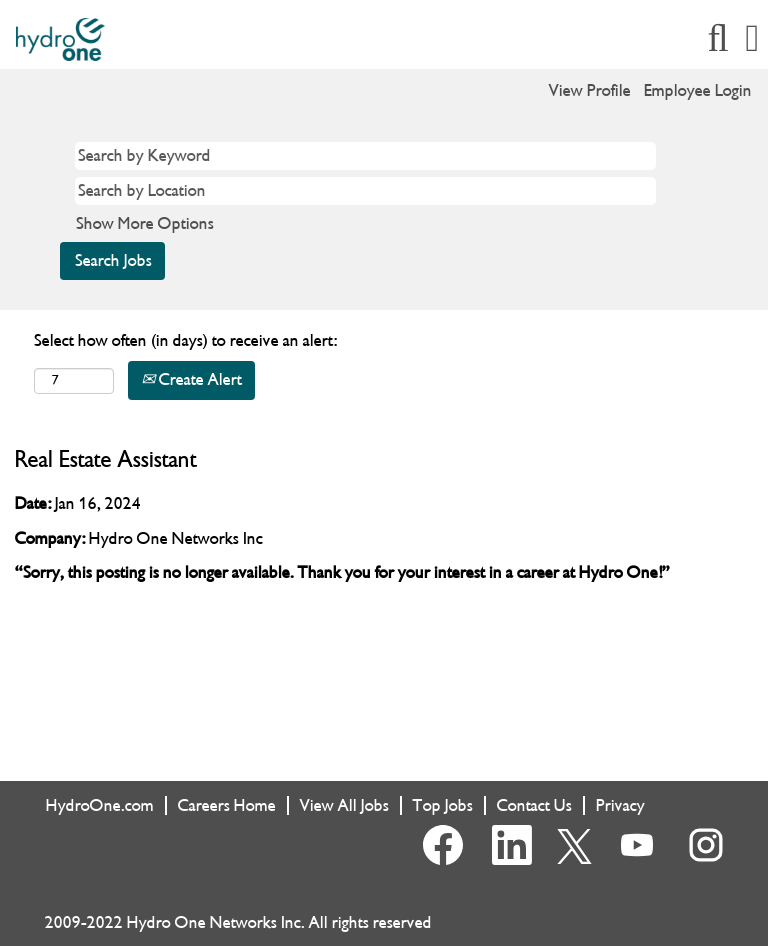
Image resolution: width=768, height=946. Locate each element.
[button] (752, 39)
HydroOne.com (100, 805)
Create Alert (191, 379)
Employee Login (698, 90)
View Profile (590, 90)
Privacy (620, 805)
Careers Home (227, 805)
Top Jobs (443, 805)
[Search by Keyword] (365, 156)
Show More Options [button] (145, 223)
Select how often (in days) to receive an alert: (185, 340)
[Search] (718, 39)
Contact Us (534, 805)
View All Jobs (344, 805)
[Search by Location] (365, 191)
